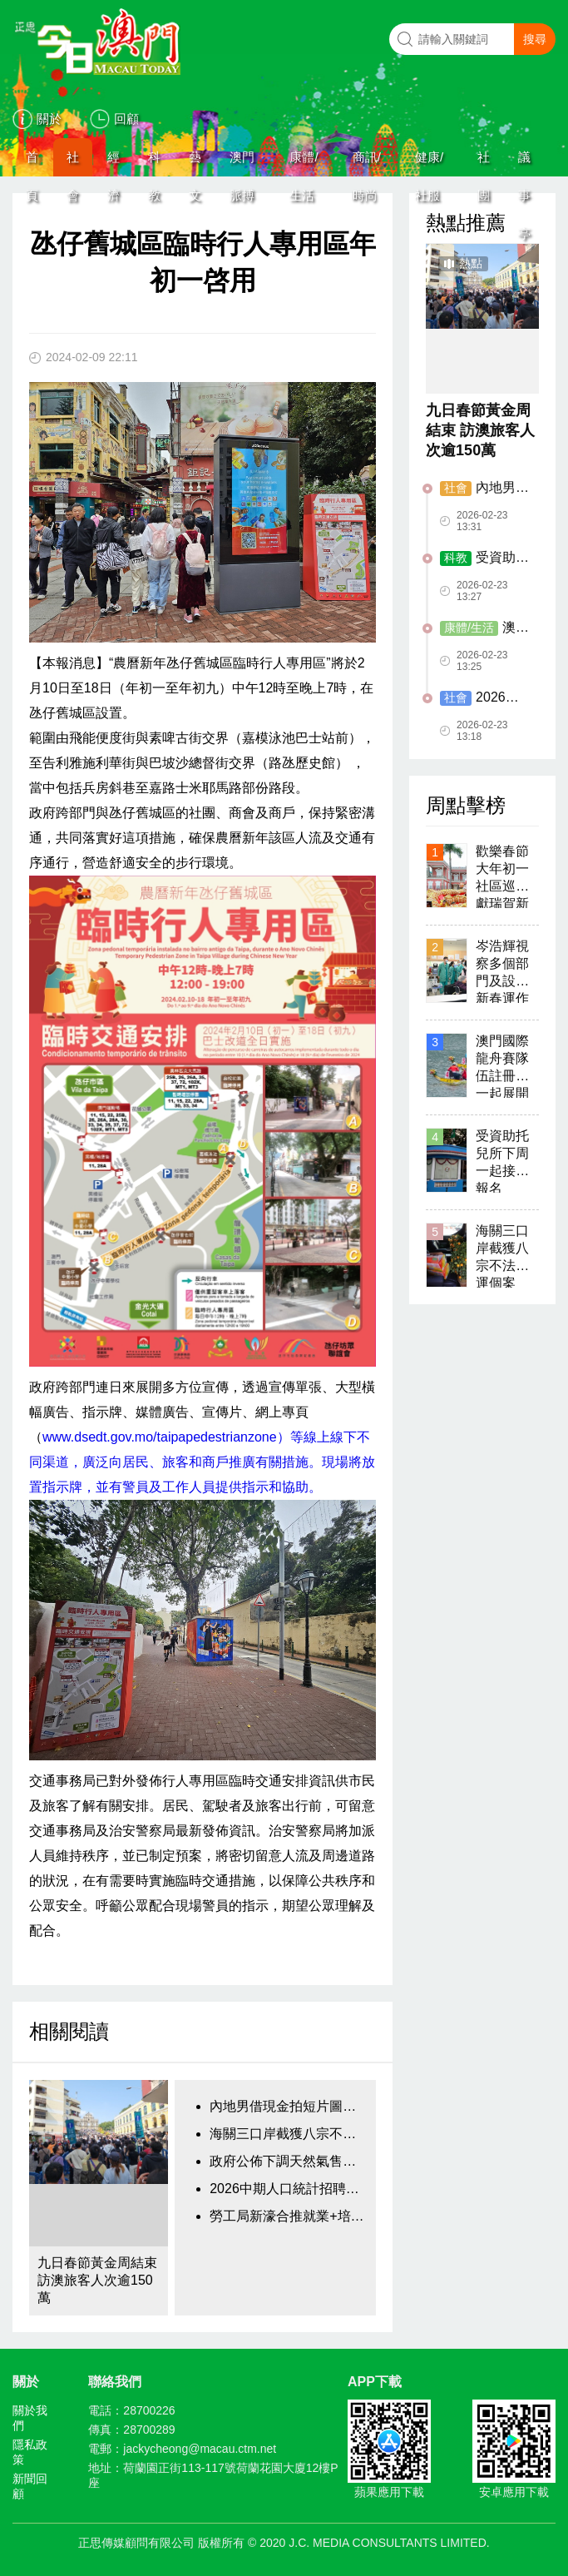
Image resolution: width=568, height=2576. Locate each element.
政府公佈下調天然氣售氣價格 (289, 2161)
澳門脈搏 (242, 163)
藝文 (195, 163)
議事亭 (524, 163)
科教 (154, 163)
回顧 (126, 119)
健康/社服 (429, 163)
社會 (73, 163)
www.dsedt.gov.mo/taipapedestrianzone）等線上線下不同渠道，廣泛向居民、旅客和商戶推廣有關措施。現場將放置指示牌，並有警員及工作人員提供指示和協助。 (202, 1462)
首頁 (32, 163)
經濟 (113, 163)
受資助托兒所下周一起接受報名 (484, 558)
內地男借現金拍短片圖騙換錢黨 (289, 2106)
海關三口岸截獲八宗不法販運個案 (289, 2134)
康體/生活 (303, 163)
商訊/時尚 (367, 163)
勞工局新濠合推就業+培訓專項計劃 (289, 2216)
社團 (483, 163)
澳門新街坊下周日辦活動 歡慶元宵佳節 (484, 628)
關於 (49, 119)
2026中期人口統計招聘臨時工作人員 (289, 2188)
